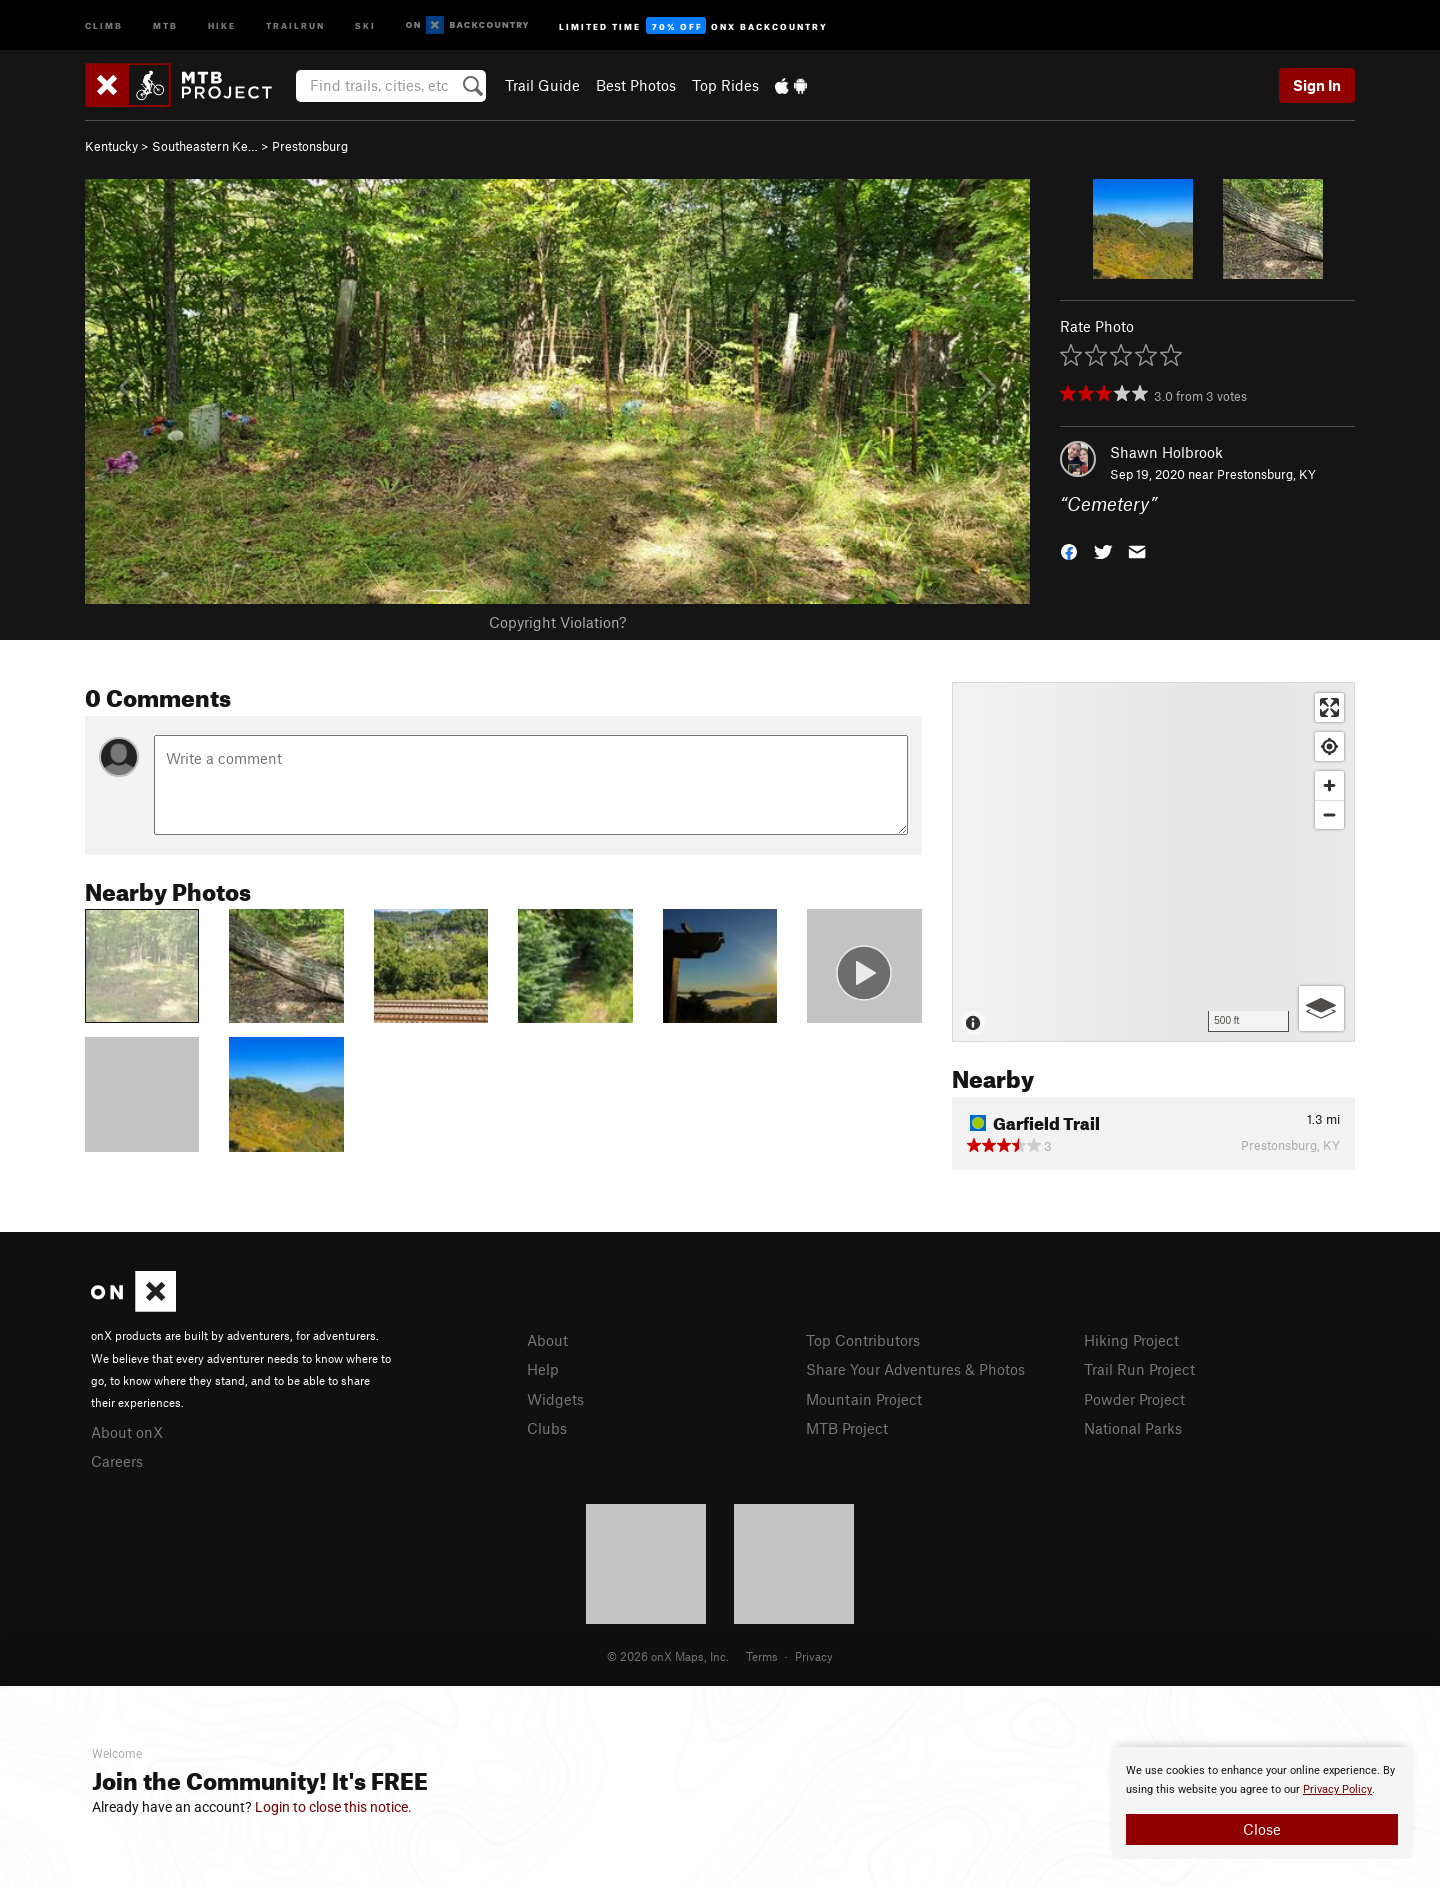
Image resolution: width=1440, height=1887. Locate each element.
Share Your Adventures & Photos (915, 1369)
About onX (127, 1432)
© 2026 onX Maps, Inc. (668, 1656)
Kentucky (111, 146)
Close (1262, 1829)
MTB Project (847, 1428)
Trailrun (295, 24)
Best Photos (636, 85)
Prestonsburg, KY (1266, 474)
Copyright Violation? (557, 622)
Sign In (1317, 85)
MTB (165, 24)
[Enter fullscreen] (1329, 707)
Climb (104, 24)
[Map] (1153, 862)
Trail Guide (542, 85)
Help (543, 1369)
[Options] (1321, 1008)
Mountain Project (864, 1399)
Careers (117, 1461)
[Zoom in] (1329, 785)
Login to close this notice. (333, 1807)
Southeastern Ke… (205, 146)
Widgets (555, 1399)
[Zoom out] (1329, 814)
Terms (762, 1656)
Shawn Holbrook (1166, 452)
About (547, 1340)
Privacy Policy (1337, 1789)
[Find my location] (1329, 746)
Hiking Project (1131, 1340)
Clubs (547, 1428)
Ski (365, 24)
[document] (1262, 1803)
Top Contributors (863, 1340)
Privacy (814, 1656)
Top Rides (725, 85)
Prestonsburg (310, 146)
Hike (222, 24)
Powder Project (1134, 1399)
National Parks (1133, 1428)
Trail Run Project (1139, 1369)
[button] (1069, 550)
